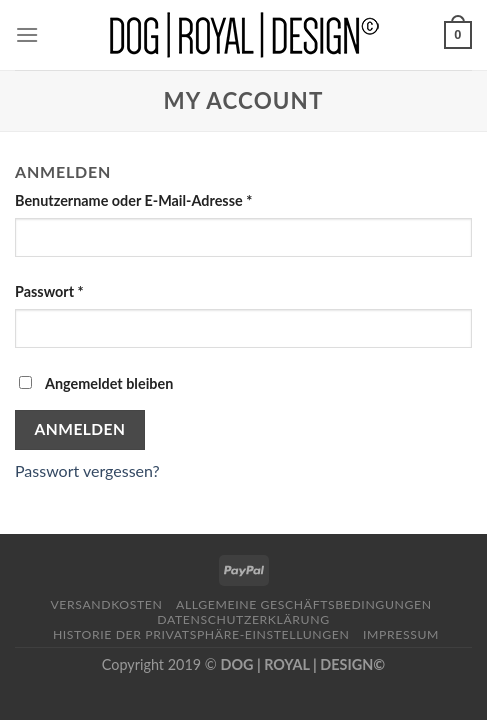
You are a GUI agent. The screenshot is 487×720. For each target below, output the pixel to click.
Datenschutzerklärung (243, 619)
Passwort (49, 291)
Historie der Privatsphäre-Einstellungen (201, 634)
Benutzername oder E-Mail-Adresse (133, 200)
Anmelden (80, 429)
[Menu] (27, 34)
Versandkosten (106, 604)
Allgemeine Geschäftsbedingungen (304, 604)
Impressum (401, 634)
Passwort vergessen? (87, 470)
